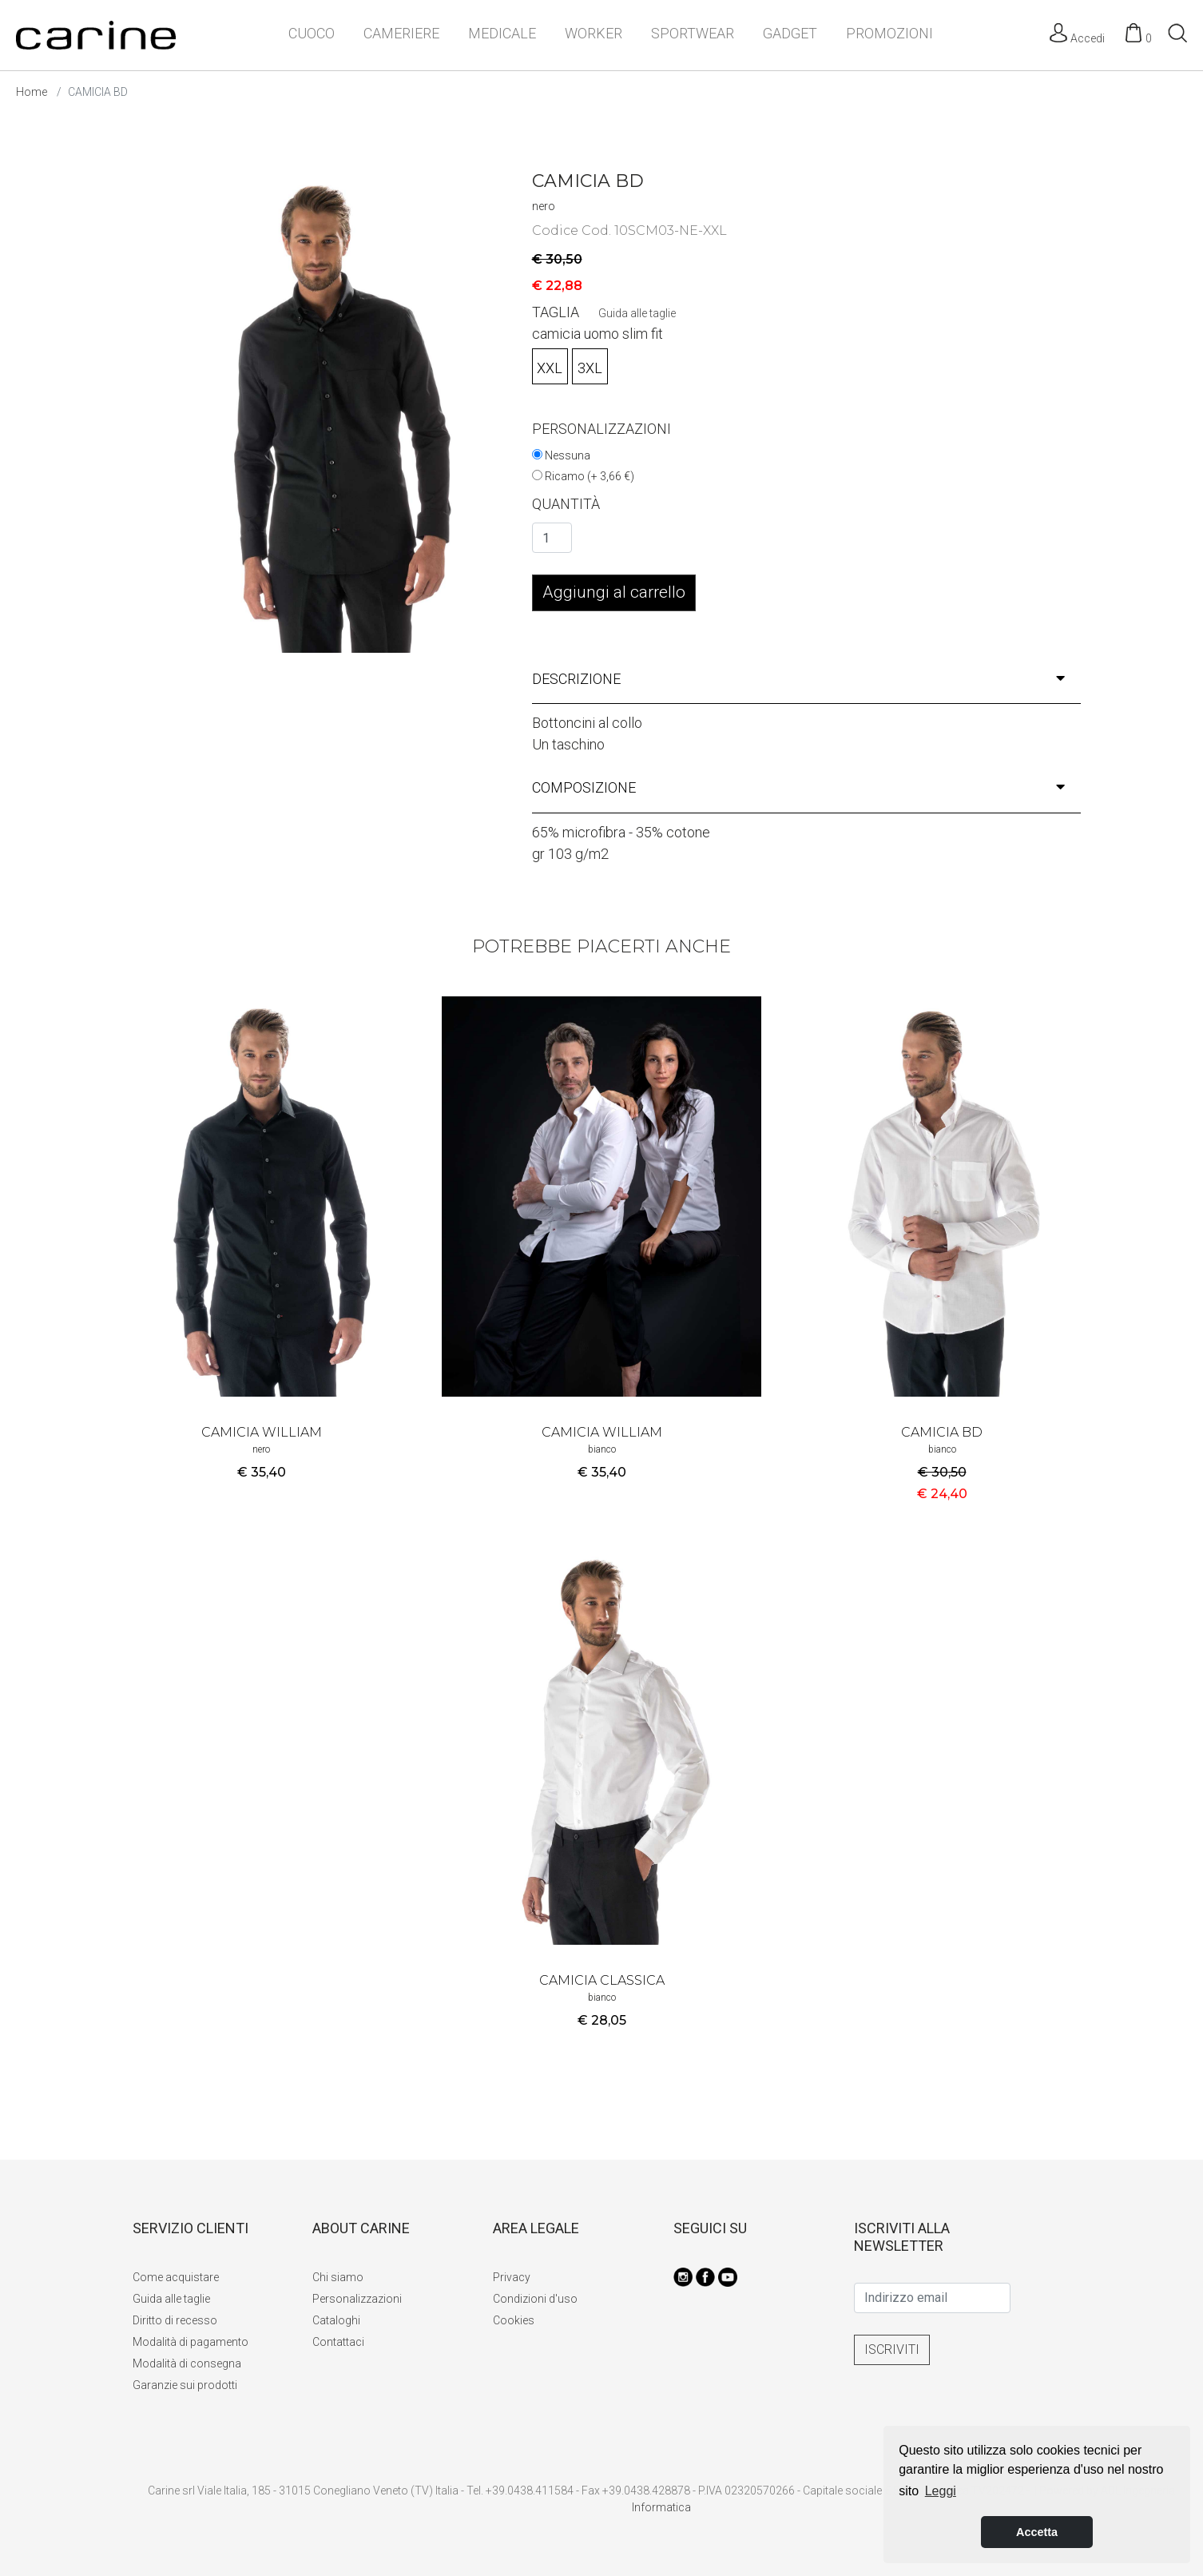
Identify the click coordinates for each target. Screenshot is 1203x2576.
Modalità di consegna (187, 2363)
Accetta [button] (1037, 2532)
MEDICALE (502, 33)
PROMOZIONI (889, 33)
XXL (549, 368)
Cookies (513, 2320)
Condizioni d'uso (535, 2298)
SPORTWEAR (692, 33)
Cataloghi (336, 2320)
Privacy (511, 2277)
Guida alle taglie (637, 313)
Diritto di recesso (175, 2320)
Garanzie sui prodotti (185, 2385)
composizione (799, 787)
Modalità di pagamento (190, 2341)
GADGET (790, 33)
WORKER (593, 33)
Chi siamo (337, 2277)
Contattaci (338, 2341)
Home (31, 91)
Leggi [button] (940, 2491)
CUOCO (311, 33)
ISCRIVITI (891, 2349)
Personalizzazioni (357, 2298)
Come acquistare (176, 2277)
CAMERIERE (401, 33)
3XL (590, 368)
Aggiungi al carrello (613, 592)
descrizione (799, 678)
